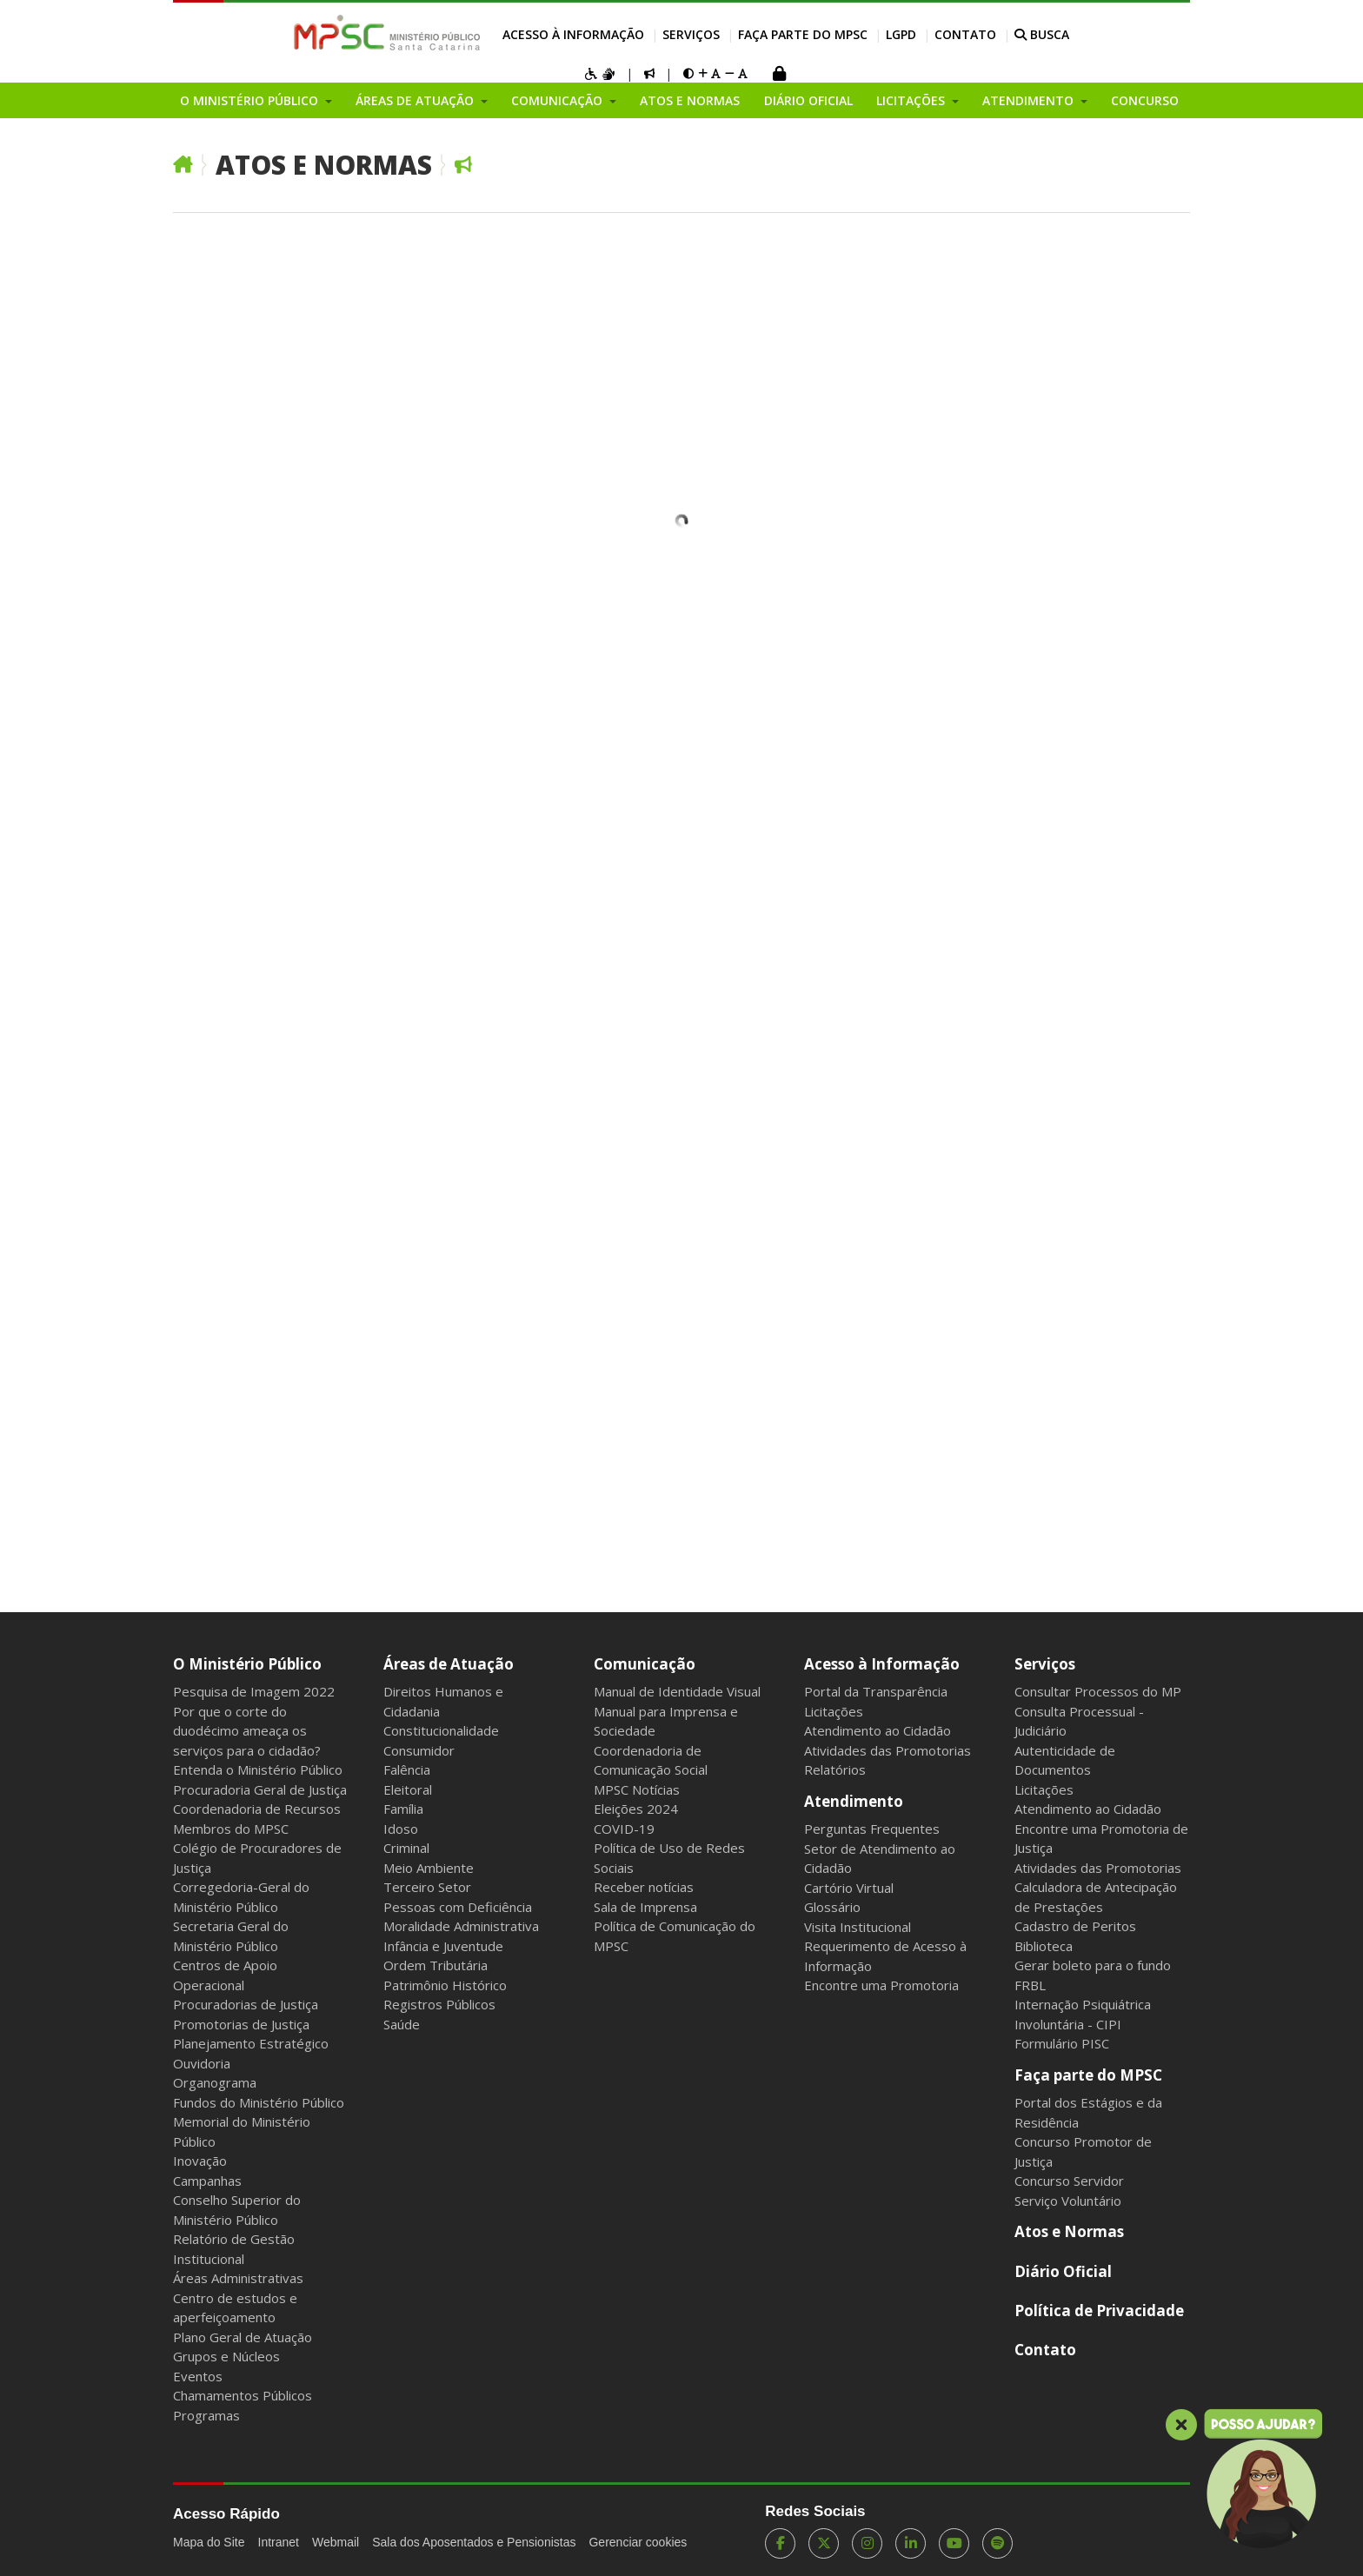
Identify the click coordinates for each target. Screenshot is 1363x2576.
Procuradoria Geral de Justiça (260, 1789)
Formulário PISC (1061, 2043)
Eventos (198, 2376)
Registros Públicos (439, 2004)
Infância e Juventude (443, 1946)
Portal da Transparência (875, 1691)
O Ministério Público (247, 1664)
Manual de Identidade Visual (677, 1691)
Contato (965, 34)
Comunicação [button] (558, 100)
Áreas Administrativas (238, 2278)
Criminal (406, 1847)
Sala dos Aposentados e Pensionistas (473, 2542)
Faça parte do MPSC (803, 34)
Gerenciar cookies (637, 2542)
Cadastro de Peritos (1075, 1926)
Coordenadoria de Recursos (257, 1808)
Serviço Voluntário (1067, 2200)
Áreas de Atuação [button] (416, 100)
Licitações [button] (912, 100)
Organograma (214, 2082)
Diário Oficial (808, 100)
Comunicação (644, 1664)
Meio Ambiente (428, 1867)
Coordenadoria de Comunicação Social (651, 1760)
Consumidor (419, 1750)
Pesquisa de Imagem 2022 (254, 1691)
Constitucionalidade (441, 1730)
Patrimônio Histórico (445, 1985)
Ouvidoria (201, 2063)
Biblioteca (1043, 1946)
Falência (406, 1769)
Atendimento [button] (1029, 100)
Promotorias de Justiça (241, 2024)
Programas (206, 2415)
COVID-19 (624, 1828)
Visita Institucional (857, 1926)
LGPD (901, 34)
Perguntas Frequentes (872, 1828)
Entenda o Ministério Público (257, 1769)
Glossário (832, 1906)
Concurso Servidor (1069, 2180)
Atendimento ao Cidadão (877, 1730)
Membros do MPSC (231, 1828)
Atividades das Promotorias (887, 1750)
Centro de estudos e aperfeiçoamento (235, 2308)
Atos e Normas (690, 100)
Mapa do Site (209, 2542)
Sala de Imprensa (645, 1906)
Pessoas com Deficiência (457, 1906)
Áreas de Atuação (448, 1664)
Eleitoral (407, 1789)
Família (403, 1808)
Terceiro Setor (427, 1886)
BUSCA (1041, 34)
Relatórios (835, 1769)
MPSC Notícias (637, 1789)
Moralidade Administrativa (461, 1926)
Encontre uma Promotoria (881, 1985)
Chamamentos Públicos (242, 2395)
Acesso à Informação (573, 34)
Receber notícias (644, 1886)
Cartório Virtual (849, 1887)
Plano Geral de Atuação (242, 2337)
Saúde (401, 2024)
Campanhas (207, 2180)
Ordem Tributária (435, 1965)
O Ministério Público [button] (251, 100)
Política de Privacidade (1099, 2310)
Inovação (200, 2160)
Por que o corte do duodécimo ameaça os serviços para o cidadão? (247, 1731)
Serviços (691, 34)
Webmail (335, 2542)
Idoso (400, 1828)
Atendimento (853, 1801)
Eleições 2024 (636, 1808)
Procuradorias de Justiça (245, 2004)
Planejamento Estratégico (251, 2043)
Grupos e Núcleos (226, 2356)
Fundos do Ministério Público (258, 2102)
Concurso (1145, 100)
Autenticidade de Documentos (1064, 1760)
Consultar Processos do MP (1097, 1691)
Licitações (833, 1711)
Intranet (278, 2542)
